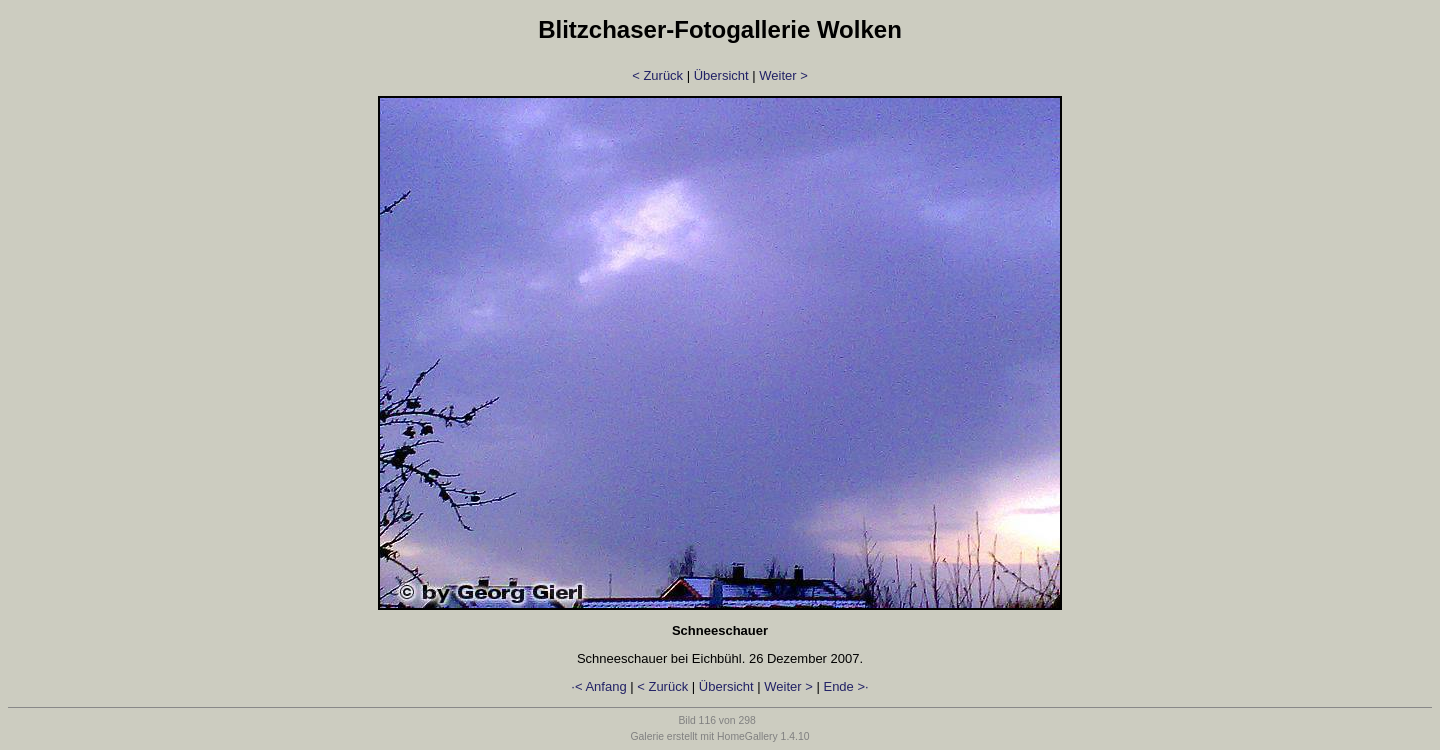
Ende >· (845, 686)
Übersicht (721, 75)
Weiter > (783, 75)
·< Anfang (598, 686)
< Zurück (657, 75)
